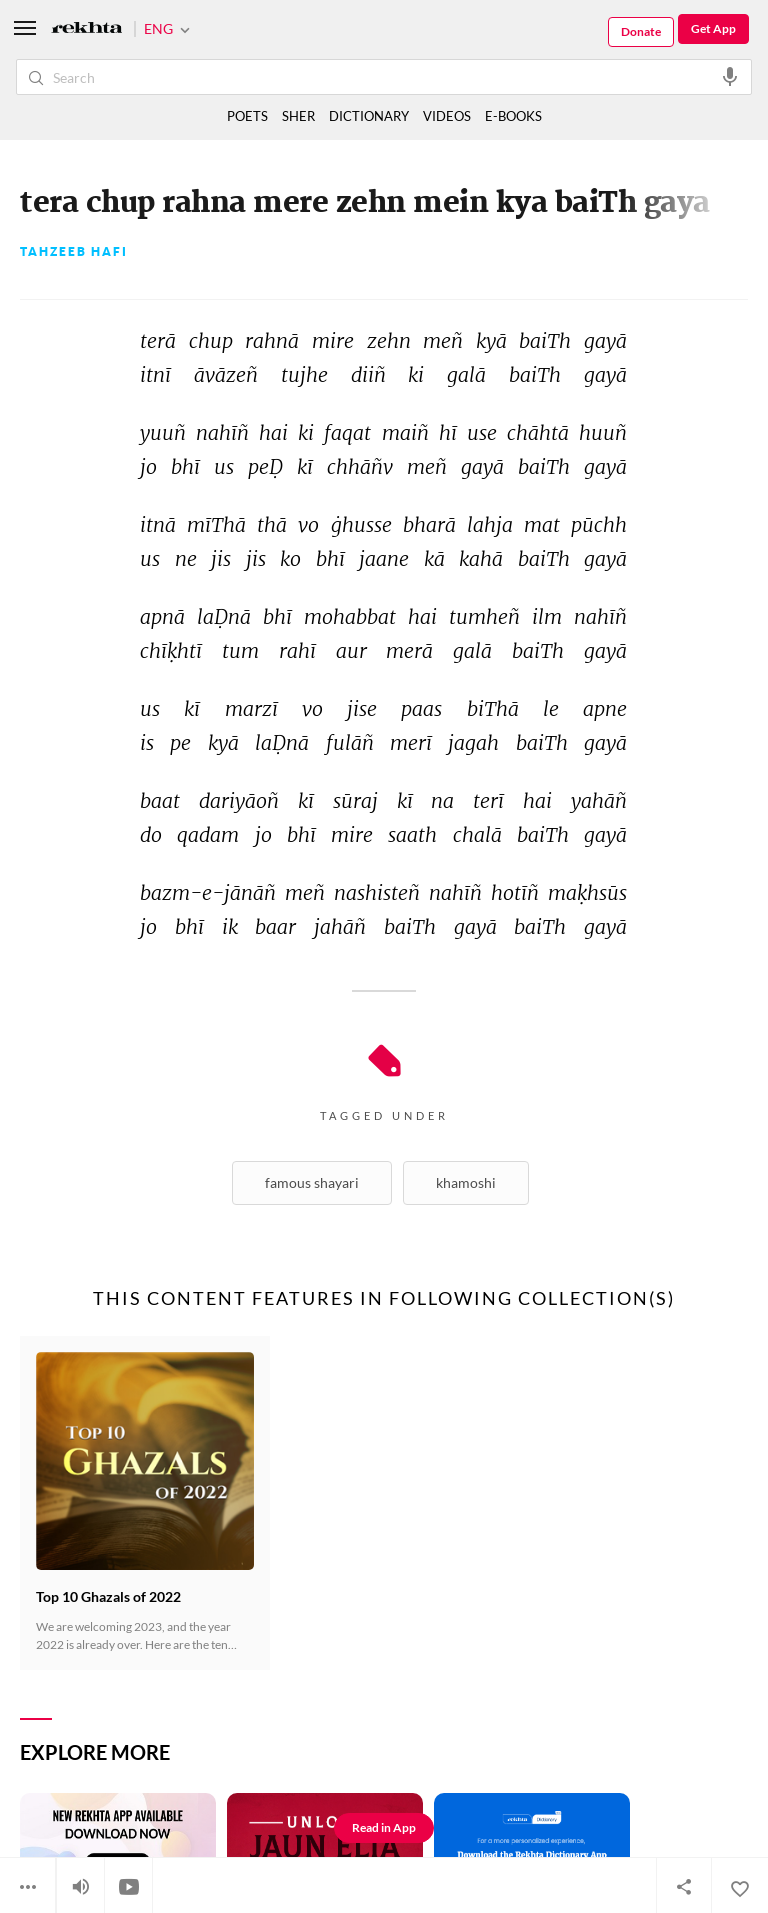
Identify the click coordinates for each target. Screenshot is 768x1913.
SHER (298, 116)
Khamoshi (466, 1182)
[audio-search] (730, 76)
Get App (713, 28)
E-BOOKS (513, 116)
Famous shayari (312, 1182)
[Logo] (87, 29)
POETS (247, 116)
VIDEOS (447, 116)
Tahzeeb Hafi (74, 252)
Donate (641, 31)
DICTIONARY (369, 116)
